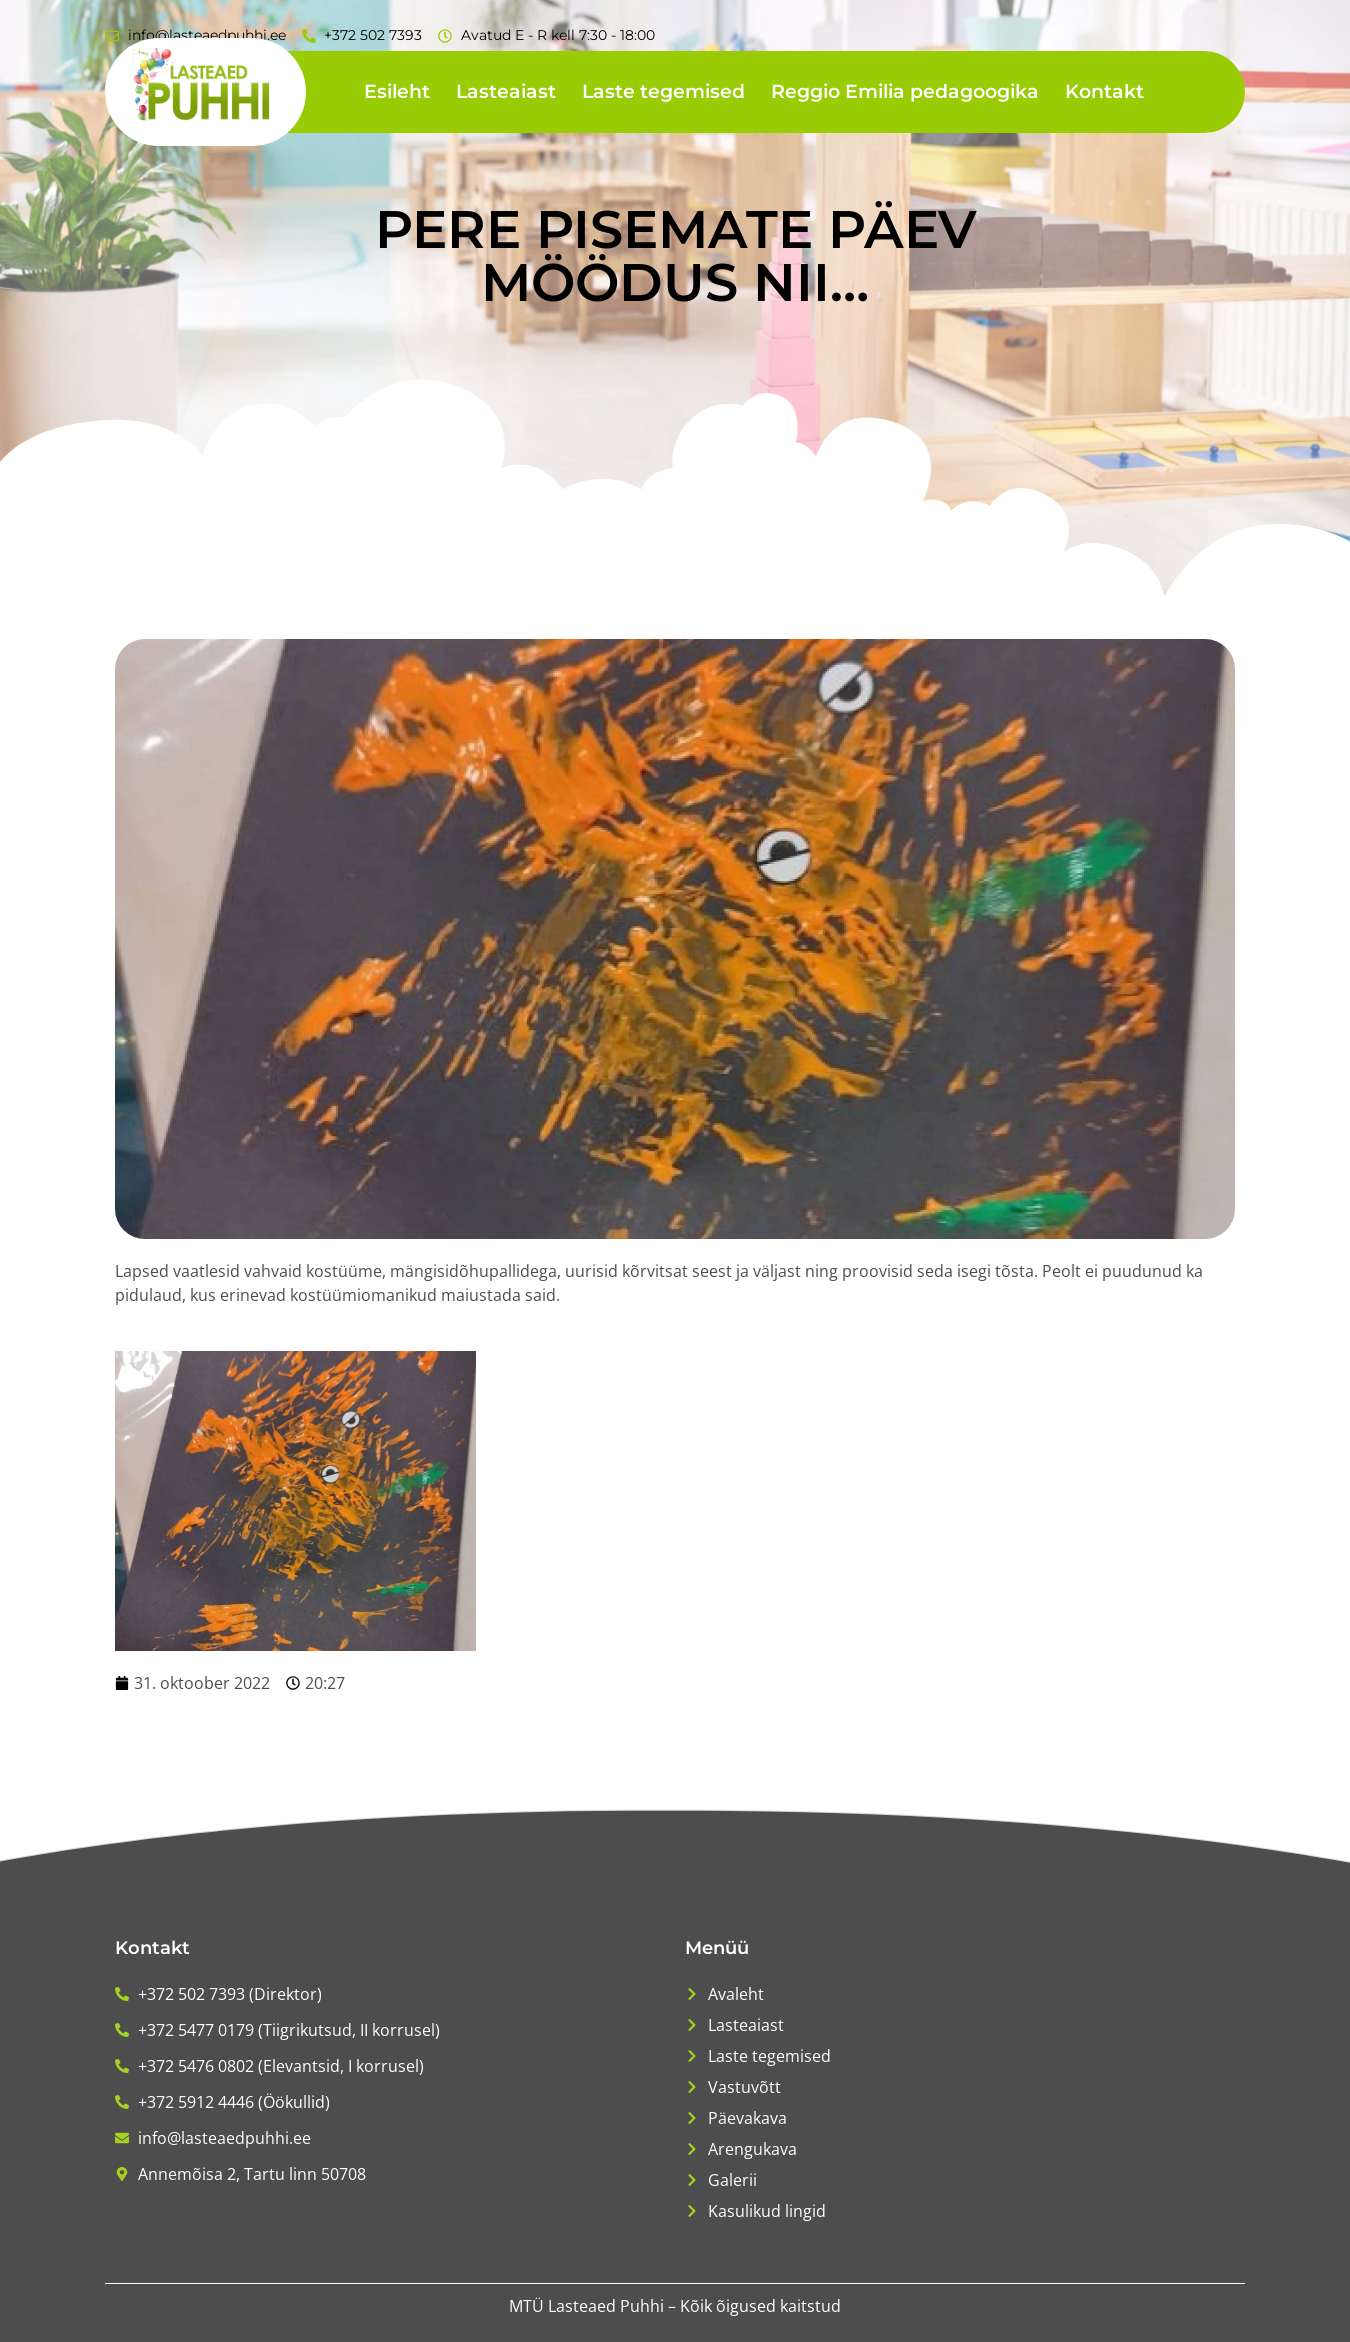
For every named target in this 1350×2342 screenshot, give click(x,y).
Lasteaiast (506, 91)
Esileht (397, 91)
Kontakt (1104, 91)
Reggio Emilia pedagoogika (905, 91)
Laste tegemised (663, 91)
